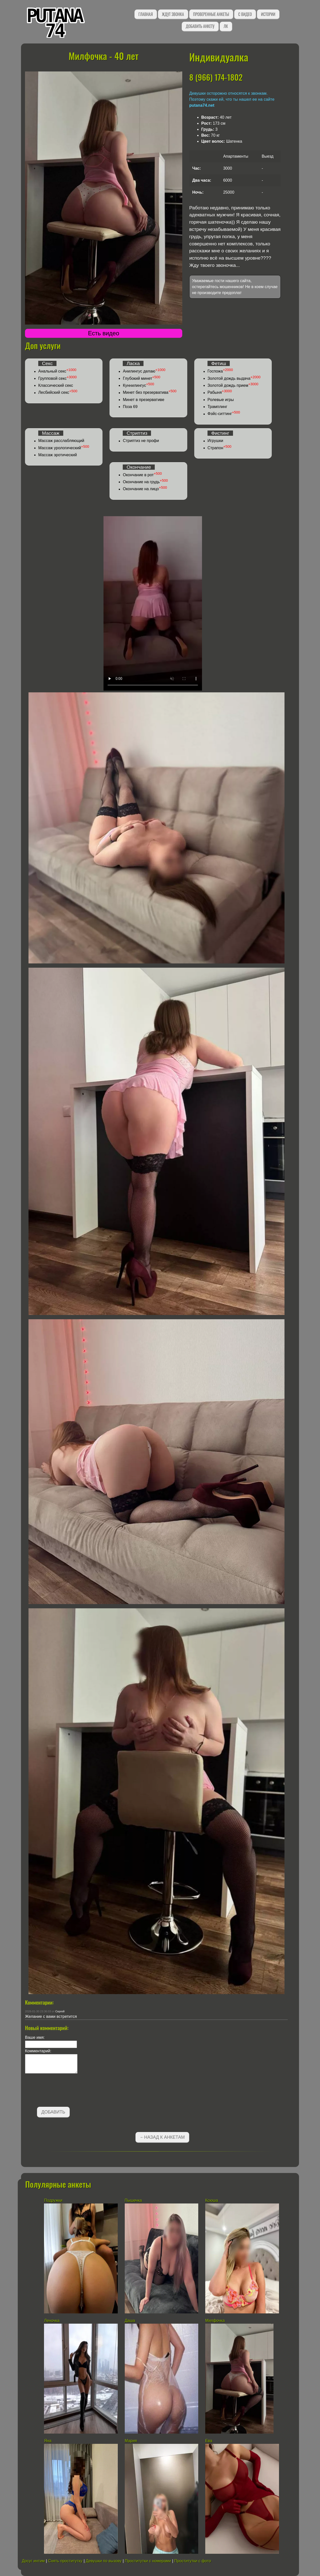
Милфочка (215, 2320)
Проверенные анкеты (211, 14)
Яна (47, 2441)
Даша (130, 2320)
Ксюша (211, 2200)
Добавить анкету (200, 26)
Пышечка (133, 2200)
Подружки (53, 2200)
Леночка (51, 2320)
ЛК (226, 26)
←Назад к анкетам (162, 2137)
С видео (245, 14)
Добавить (53, 2112)
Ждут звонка (173, 14)
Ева (208, 2441)
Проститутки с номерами (148, 2561)
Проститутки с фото (192, 2561)
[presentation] (63, 2091)
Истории (268, 14)
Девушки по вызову (104, 2561)
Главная (145, 14)
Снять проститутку (65, 2561)
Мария (131, 2441)
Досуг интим (33, 2561)
